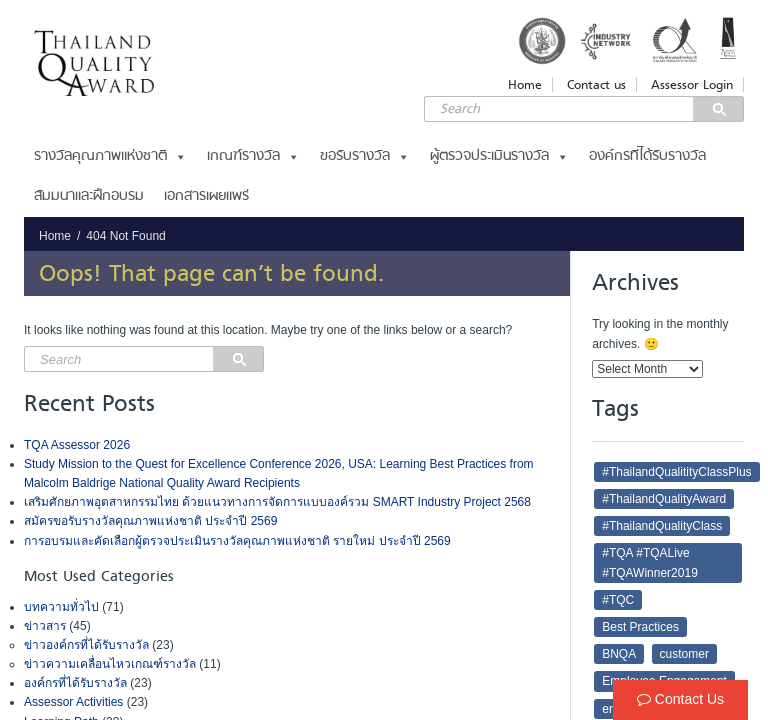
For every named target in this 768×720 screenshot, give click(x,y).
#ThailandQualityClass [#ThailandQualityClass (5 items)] (662, 526)
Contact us (596, 84)
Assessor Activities (73, 702)
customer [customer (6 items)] (684, 654)
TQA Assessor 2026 (77, 445)
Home (525, 84)
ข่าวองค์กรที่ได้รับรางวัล (86, 645)
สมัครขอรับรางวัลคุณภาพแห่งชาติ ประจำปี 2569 (150, 521)
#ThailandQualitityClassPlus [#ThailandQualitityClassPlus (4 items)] (676, 472)
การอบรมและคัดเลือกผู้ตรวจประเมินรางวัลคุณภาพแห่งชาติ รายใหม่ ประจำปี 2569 (237, 541)
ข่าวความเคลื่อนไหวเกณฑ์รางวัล (110, 664)
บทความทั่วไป (61, 607)
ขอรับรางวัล (365, 156)
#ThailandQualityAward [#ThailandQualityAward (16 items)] (664, 499)
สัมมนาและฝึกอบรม (89, 196)
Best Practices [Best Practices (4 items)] (640, 627)
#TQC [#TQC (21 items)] (618, 600)
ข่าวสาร (45, 626)
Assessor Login (692, 84)
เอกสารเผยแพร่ (206, 196)
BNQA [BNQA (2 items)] (619, 654)
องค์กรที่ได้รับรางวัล (647, 156)
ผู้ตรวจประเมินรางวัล (499, 156)
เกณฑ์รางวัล (253, 156)
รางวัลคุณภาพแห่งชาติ (110, 156)
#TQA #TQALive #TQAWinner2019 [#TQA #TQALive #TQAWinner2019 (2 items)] (650, 562)
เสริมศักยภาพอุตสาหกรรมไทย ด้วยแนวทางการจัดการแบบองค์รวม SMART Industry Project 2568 (277, 502)
